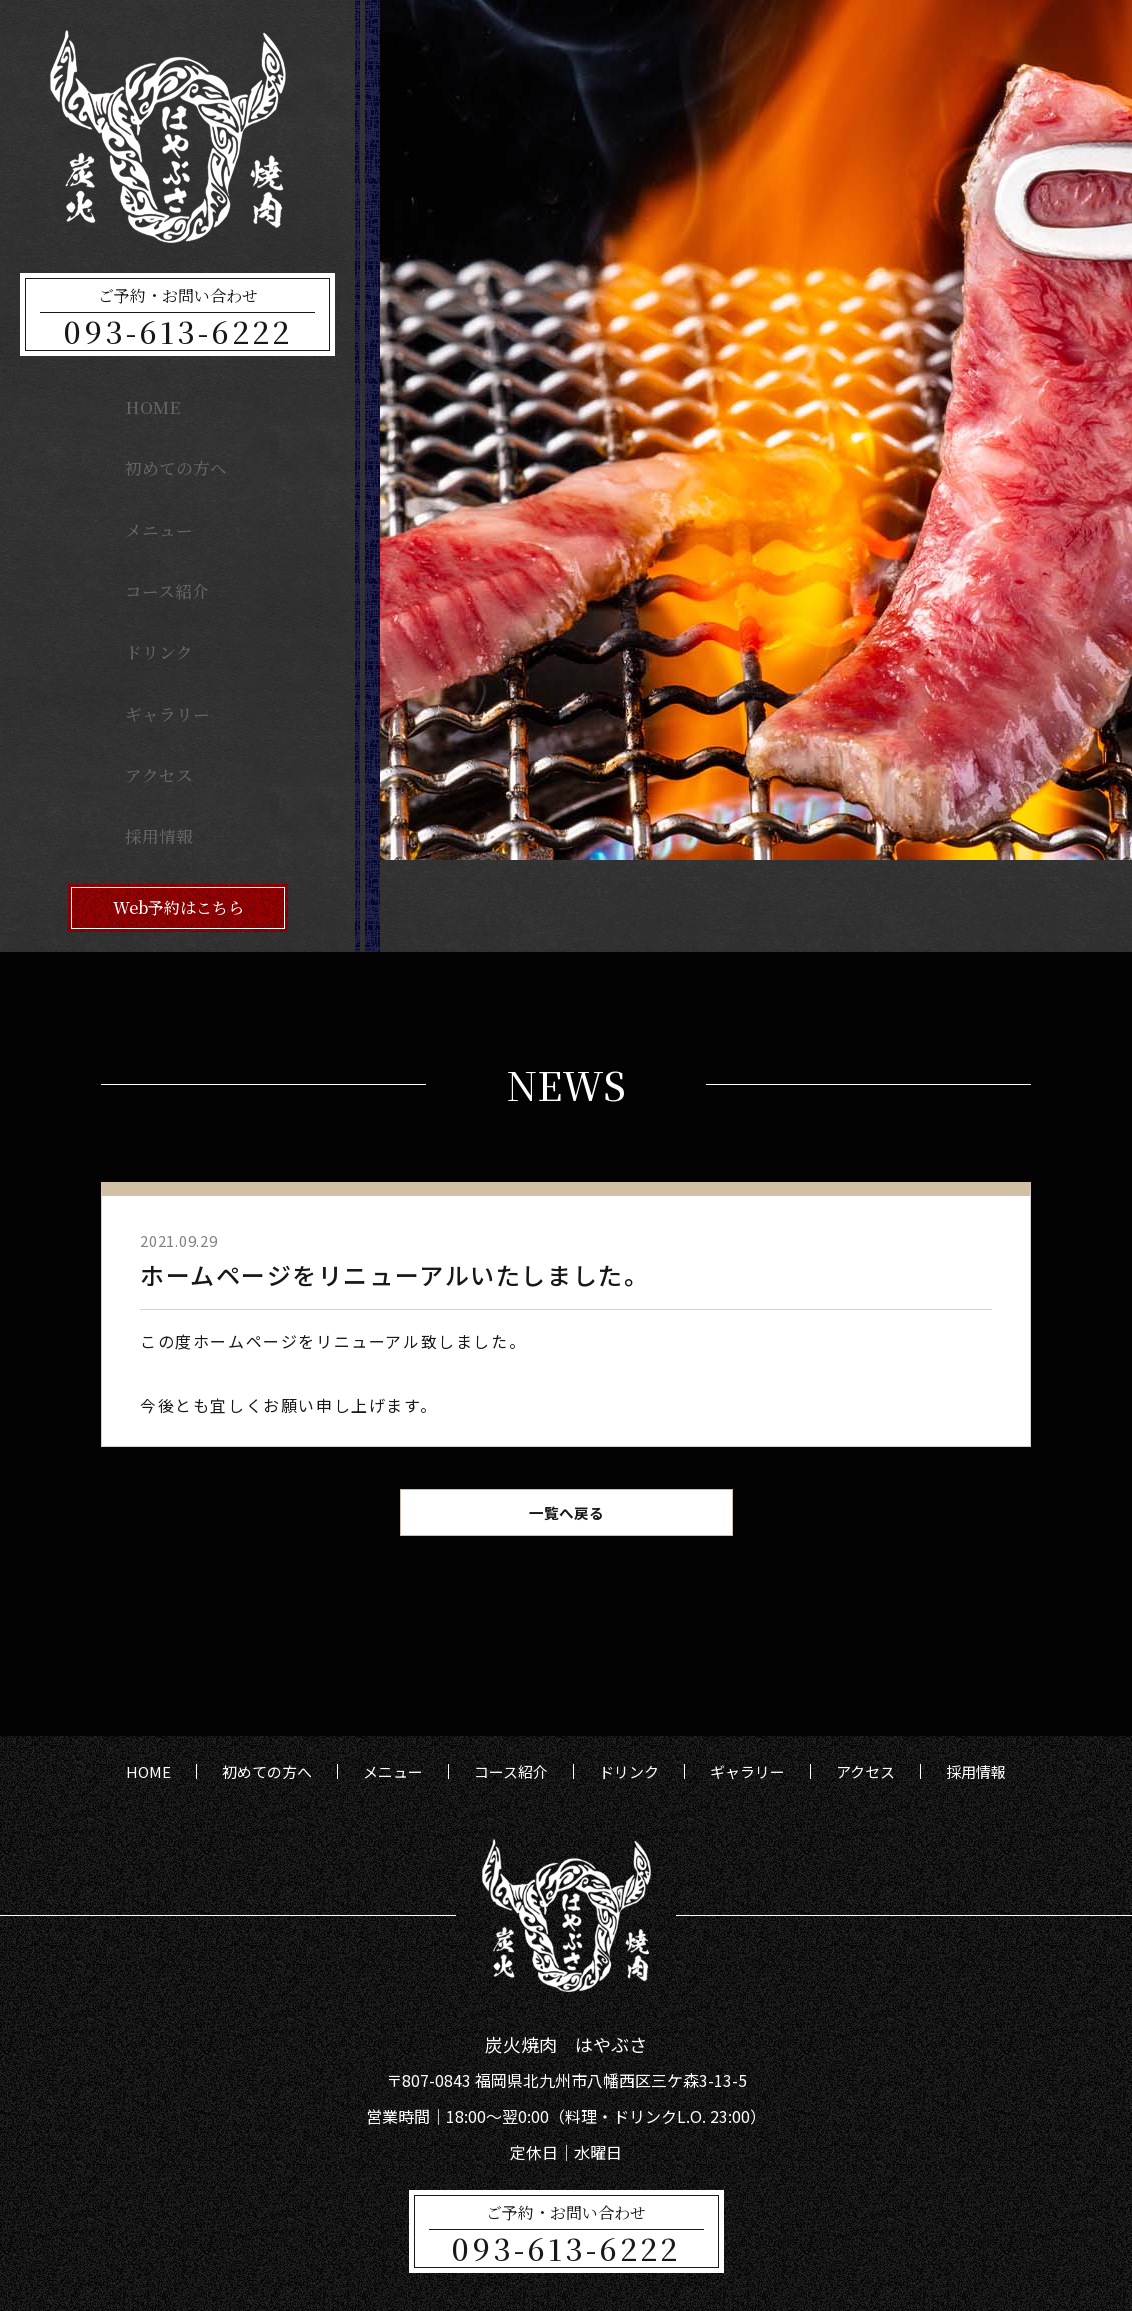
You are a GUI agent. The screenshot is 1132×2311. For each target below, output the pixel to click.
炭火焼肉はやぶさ (591, 2279)
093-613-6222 (178, 331)
